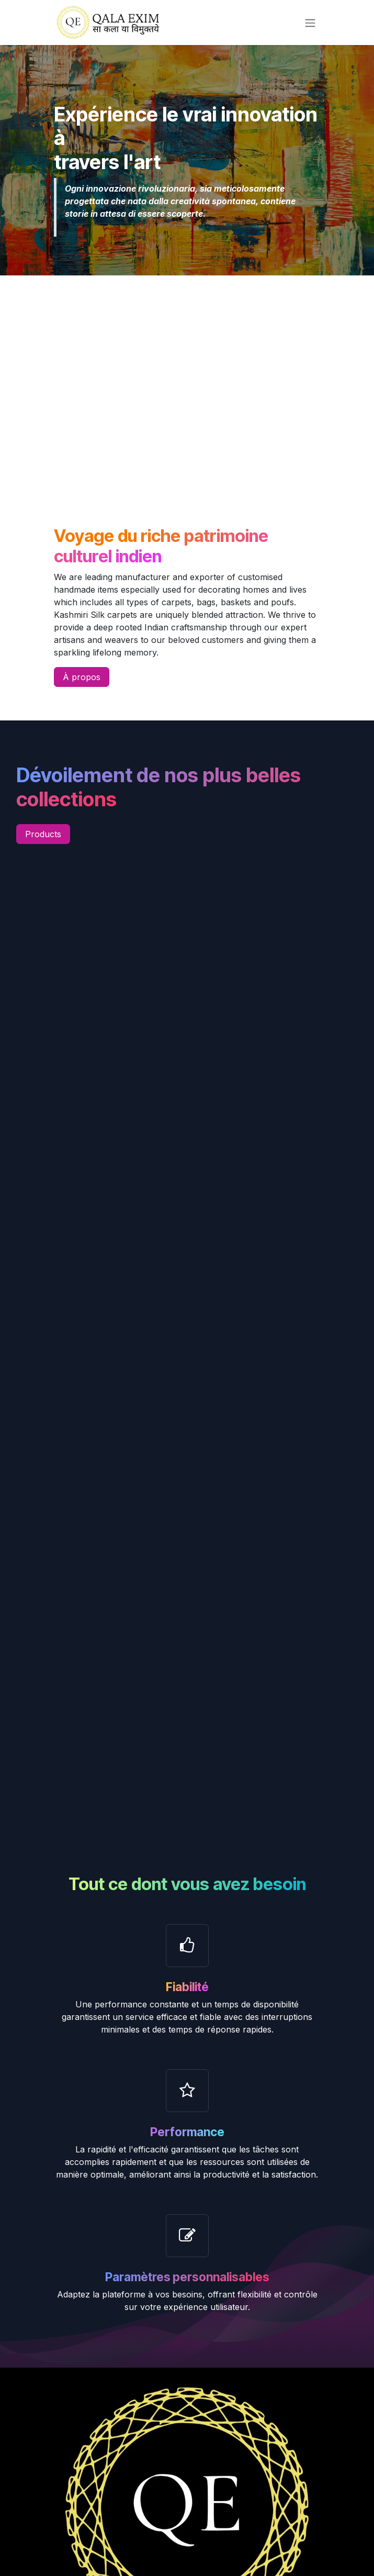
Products (43, 834)
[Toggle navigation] (310, 23)
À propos (81, 677)
